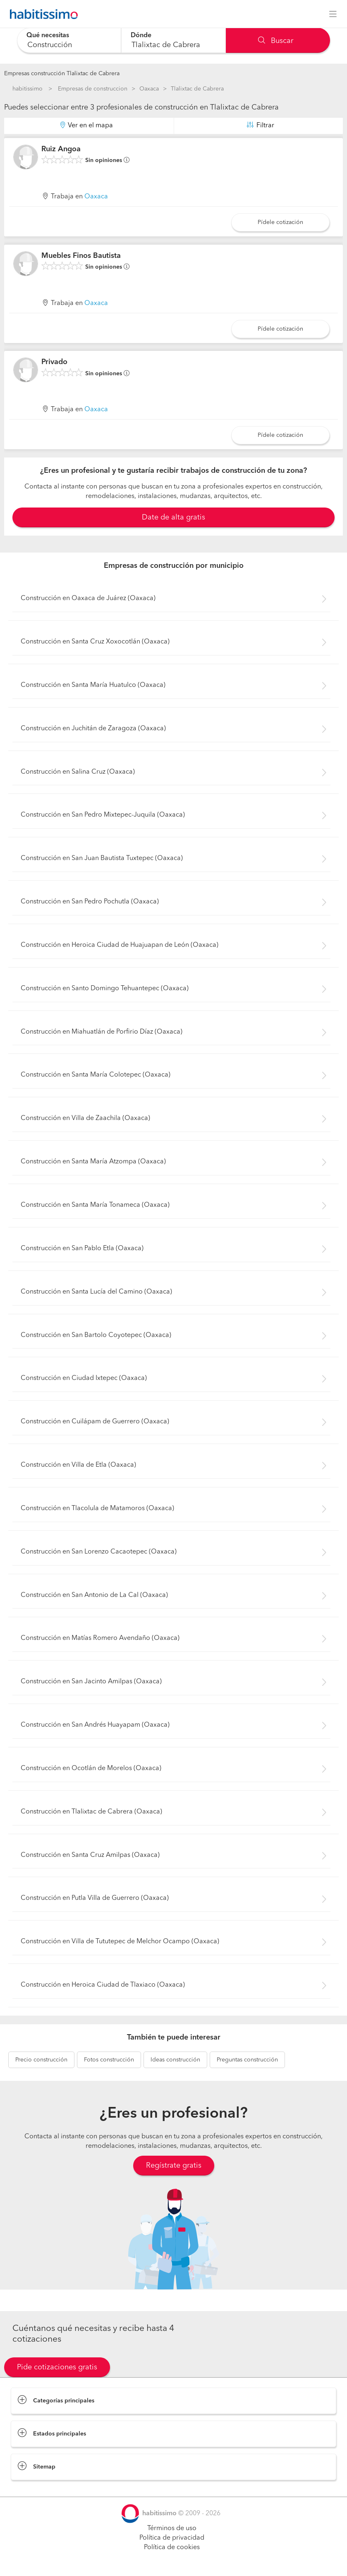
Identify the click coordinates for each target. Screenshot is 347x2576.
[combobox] (69, 40)
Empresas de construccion (92, 89)
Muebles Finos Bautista (81, 256)
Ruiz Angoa (61, 149)
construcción (41, 2060)
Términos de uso (171, 2528)
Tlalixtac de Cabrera (197, 89)
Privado (54, 362)
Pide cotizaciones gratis (57, 2367)
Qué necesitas (48, 35)
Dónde (141, 35)
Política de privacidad (171, 2538)
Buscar (275, 41)
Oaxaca (149, 89)
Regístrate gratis (173, 2165)
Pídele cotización (280, 222)
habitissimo (27, 89)
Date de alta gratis (173, 517)
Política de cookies (172, 2547)
